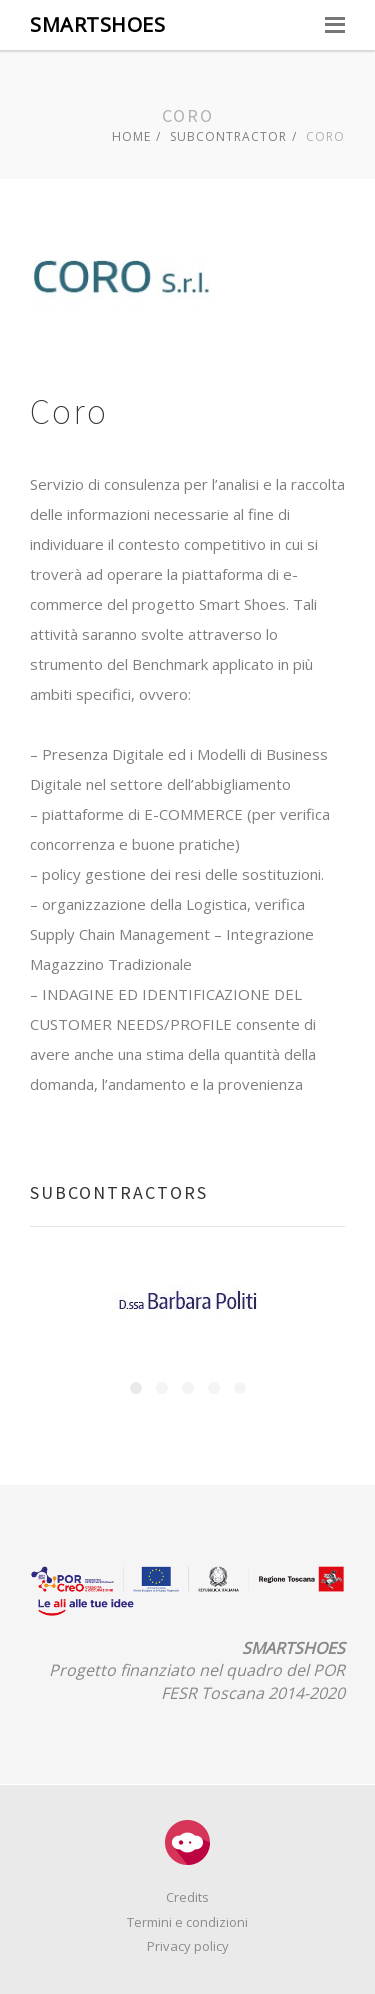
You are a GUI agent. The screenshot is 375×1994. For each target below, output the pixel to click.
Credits (187, 1897)
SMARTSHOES (97, 24)
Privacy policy (188, 1946)
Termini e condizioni (187, 1922)
